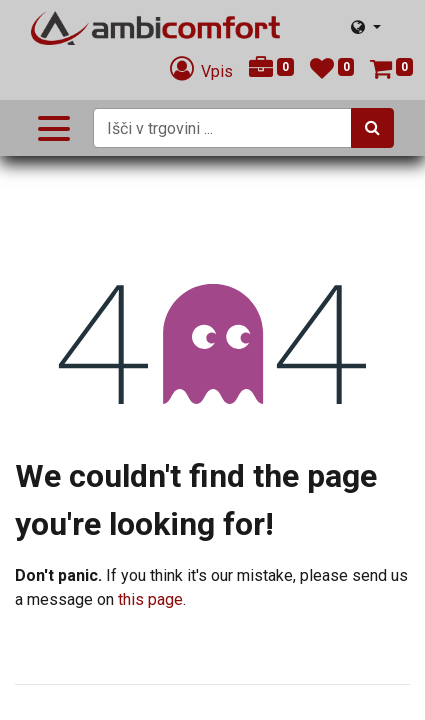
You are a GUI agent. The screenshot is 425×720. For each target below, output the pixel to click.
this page (150, 599)
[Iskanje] (372, 128)
